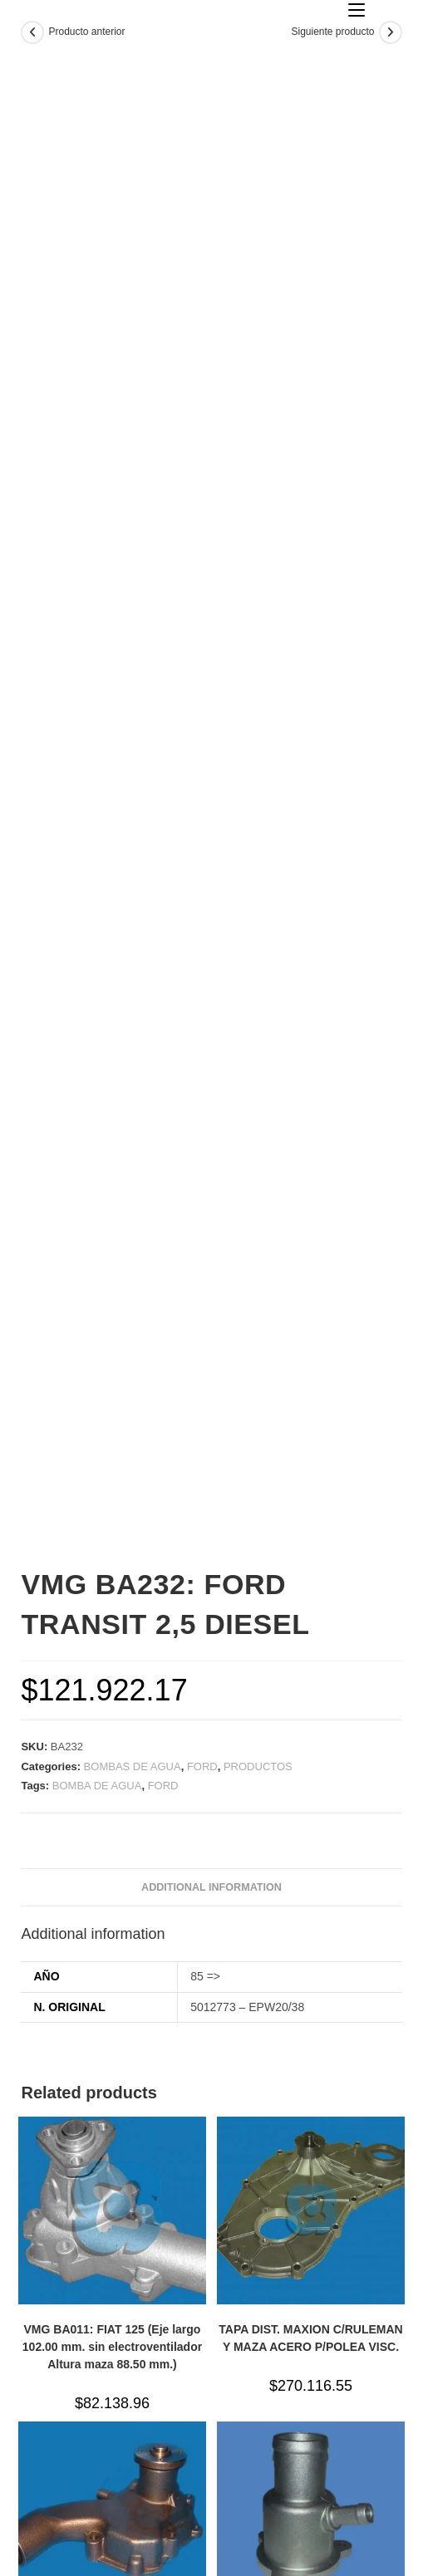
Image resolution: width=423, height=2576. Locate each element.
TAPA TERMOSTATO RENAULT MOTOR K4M (311, 2367)
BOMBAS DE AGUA (132, 1490)
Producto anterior (86, 31)
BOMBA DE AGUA (97, 1510)
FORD (202, 1490)
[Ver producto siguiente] (390, 32)
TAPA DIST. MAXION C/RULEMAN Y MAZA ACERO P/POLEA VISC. (310, 2062)
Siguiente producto (332, 31)
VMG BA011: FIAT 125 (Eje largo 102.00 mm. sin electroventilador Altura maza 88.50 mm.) (112, 2071)
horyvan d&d (297, 2558)
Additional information (211, 1611)
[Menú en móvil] (356, 10)
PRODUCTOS (258, 1490)
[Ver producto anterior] (32, 32)
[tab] (211, 1612)
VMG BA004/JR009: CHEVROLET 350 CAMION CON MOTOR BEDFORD (112, 2376)
